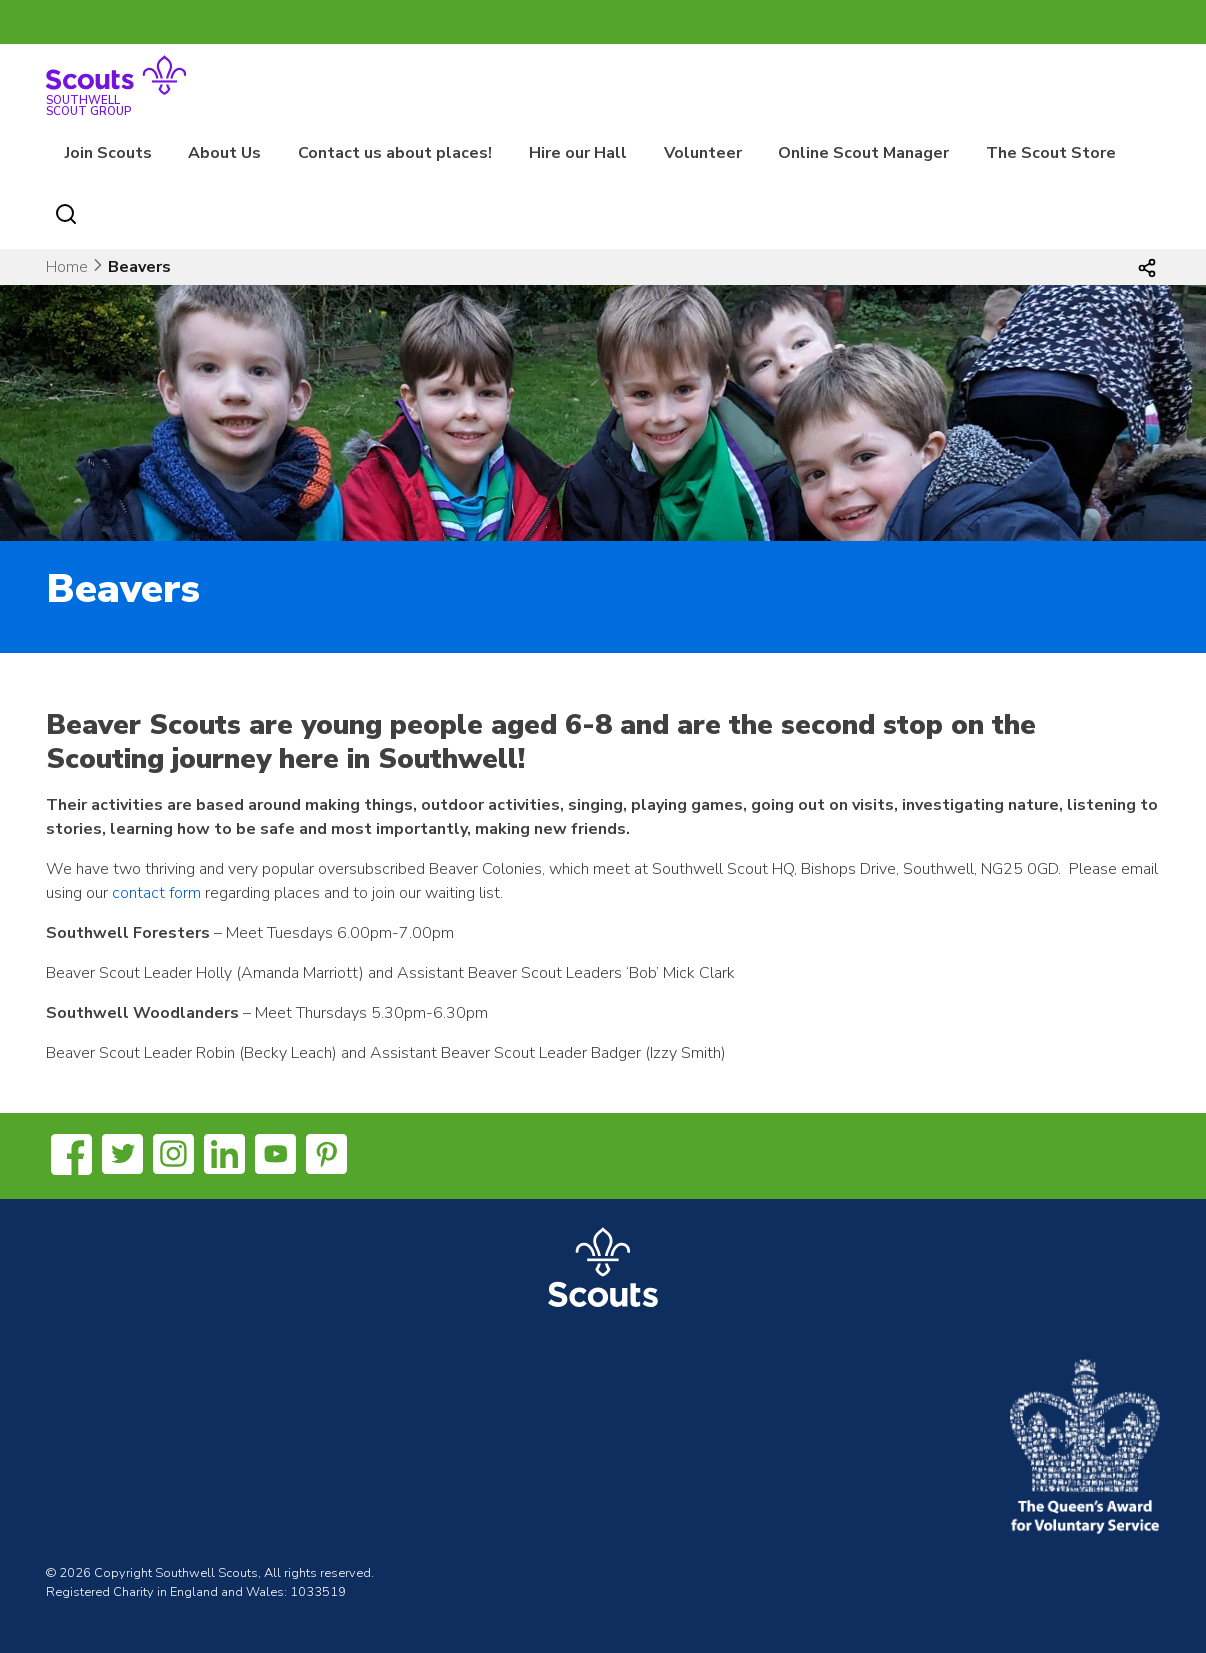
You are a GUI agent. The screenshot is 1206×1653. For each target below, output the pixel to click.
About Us (224, 153)
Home (67, 267)
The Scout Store (1051, 153)
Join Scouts (108, 153)
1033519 (318, 1592)
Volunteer (703, 153)
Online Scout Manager (863, 153)
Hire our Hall (578, 153)
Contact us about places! (395, 153)
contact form (156, 893)
